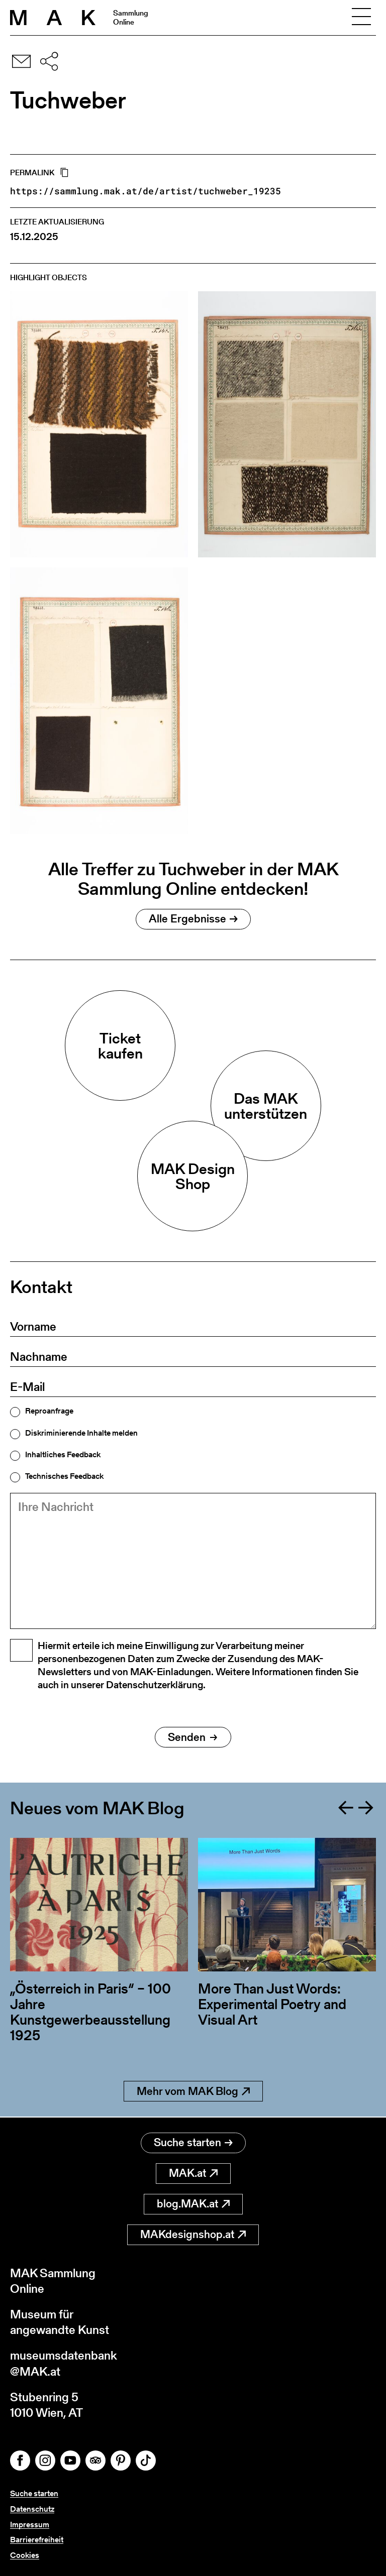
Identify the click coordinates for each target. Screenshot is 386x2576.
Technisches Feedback (64, 1476)
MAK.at (193, 2173)
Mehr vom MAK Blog (193, 2091)
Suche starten (193, 2142)
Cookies (24, 2555)
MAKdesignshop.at (193, 2234)
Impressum (29, 2524)
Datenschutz (32, 2509)
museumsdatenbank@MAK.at (63, 2363)
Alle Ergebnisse (193, 918)
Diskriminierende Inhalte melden (81, 1433)
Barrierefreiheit (36, 2539)
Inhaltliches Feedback (63, 1455)
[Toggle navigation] (361, 17)
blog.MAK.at (193, 2203)
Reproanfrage (49, 1411)
